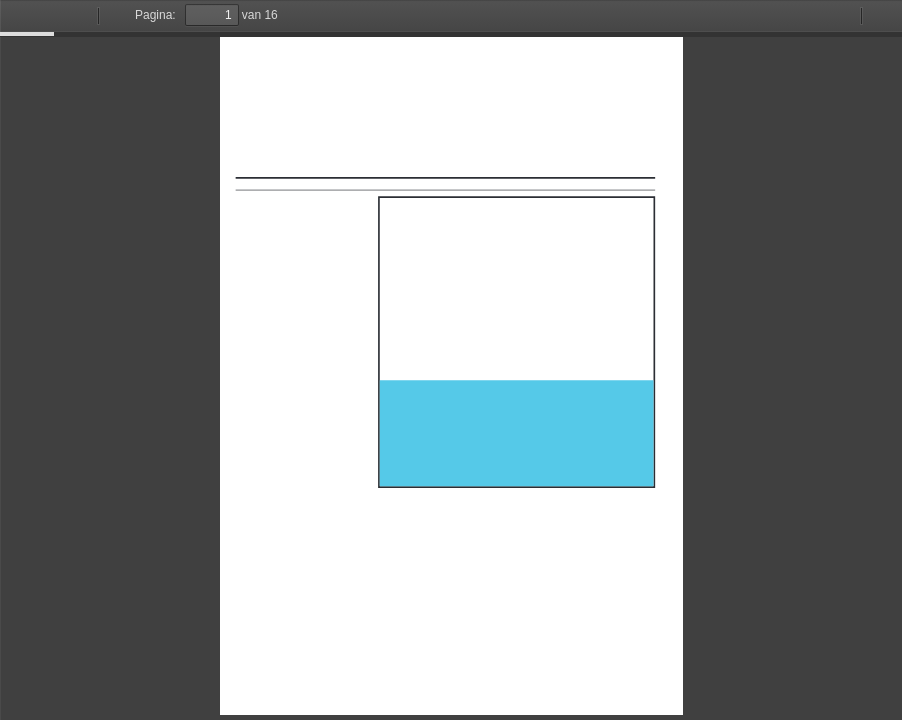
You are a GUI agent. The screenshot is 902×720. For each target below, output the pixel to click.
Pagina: (155, 15)
